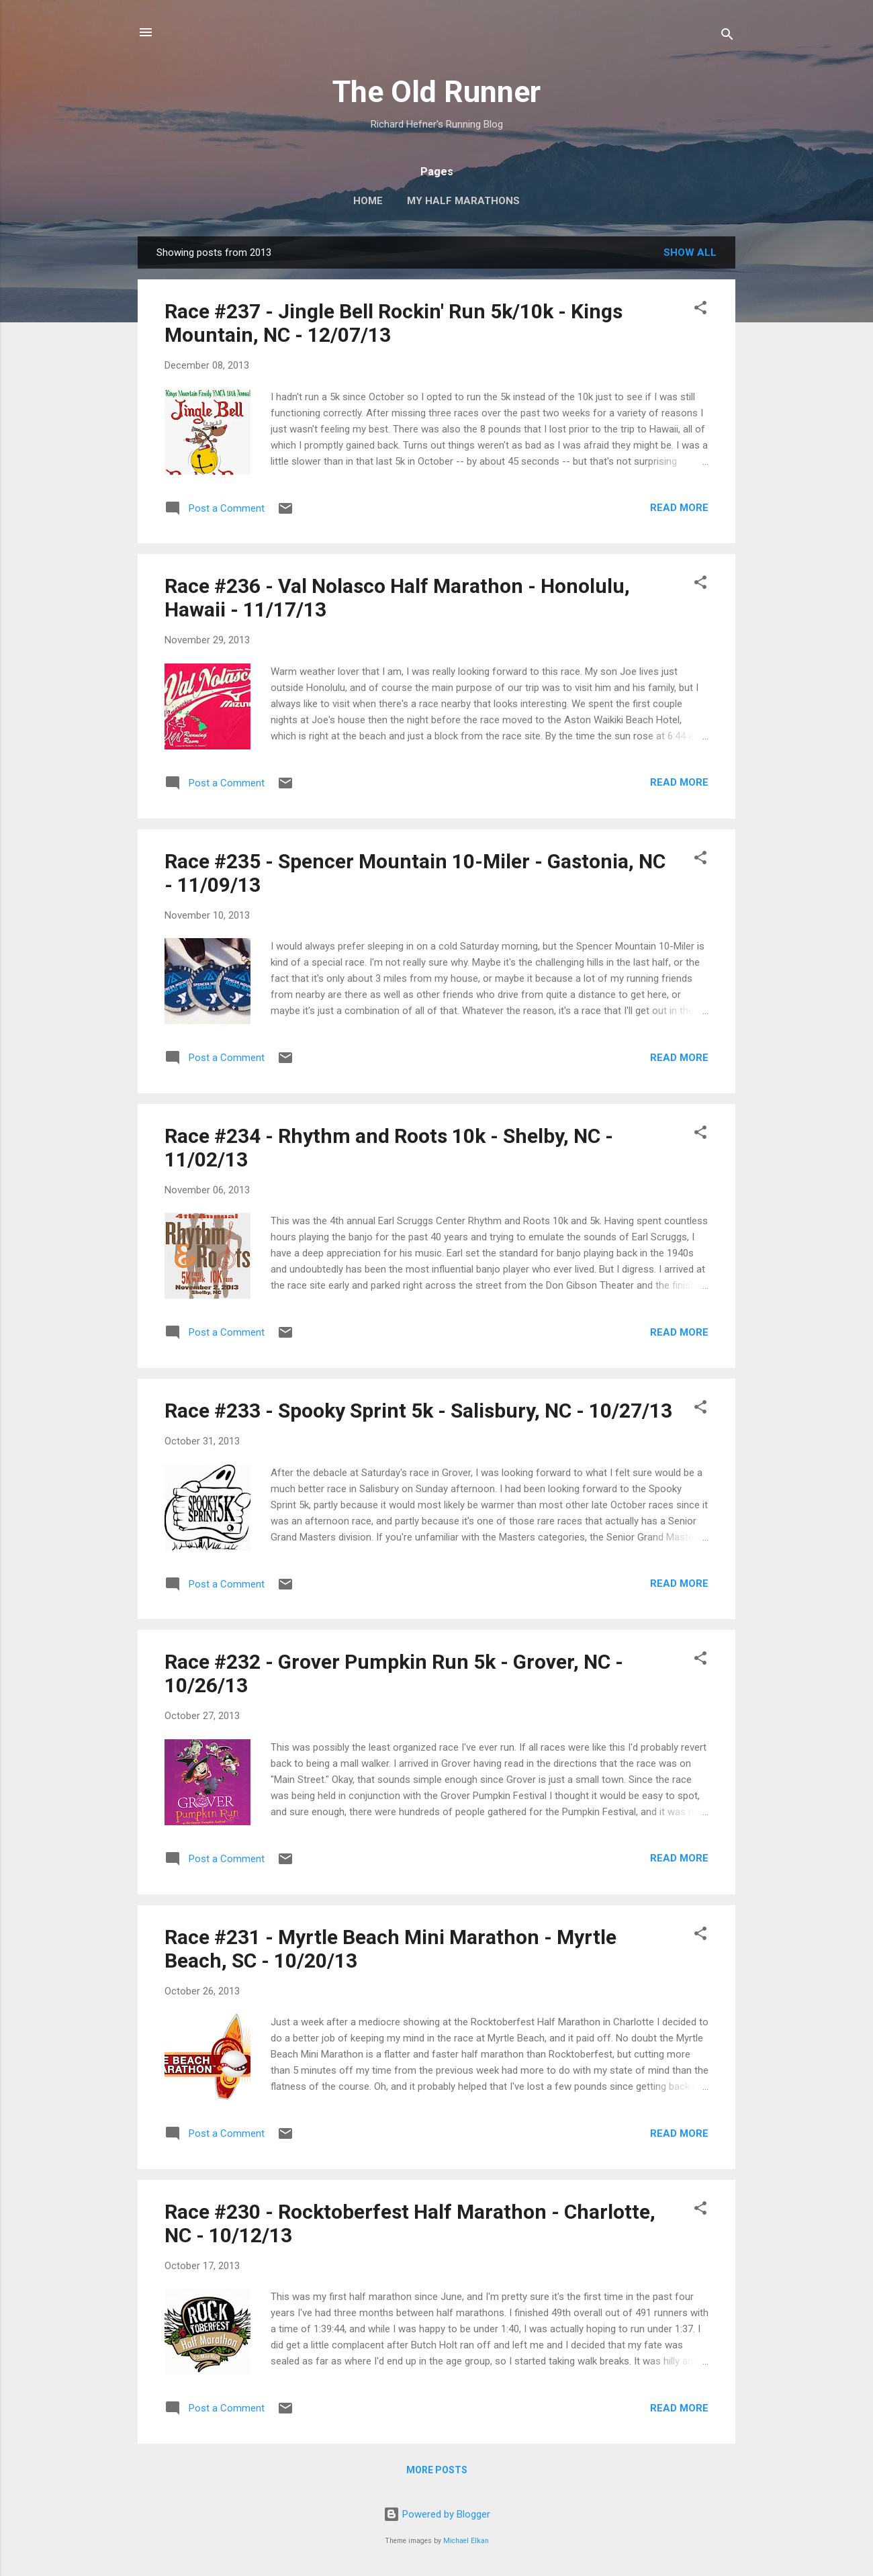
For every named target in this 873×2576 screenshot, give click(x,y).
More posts (436, 2470)
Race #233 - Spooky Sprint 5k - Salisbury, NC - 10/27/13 (418, 1410)
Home (368, 201)
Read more (679, 508)
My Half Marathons (463, 201)
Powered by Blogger (436, 2514)
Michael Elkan (466, 2540)
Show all (690, 252)
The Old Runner (436, 91)
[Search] (727, 36)
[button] (700, 310)
